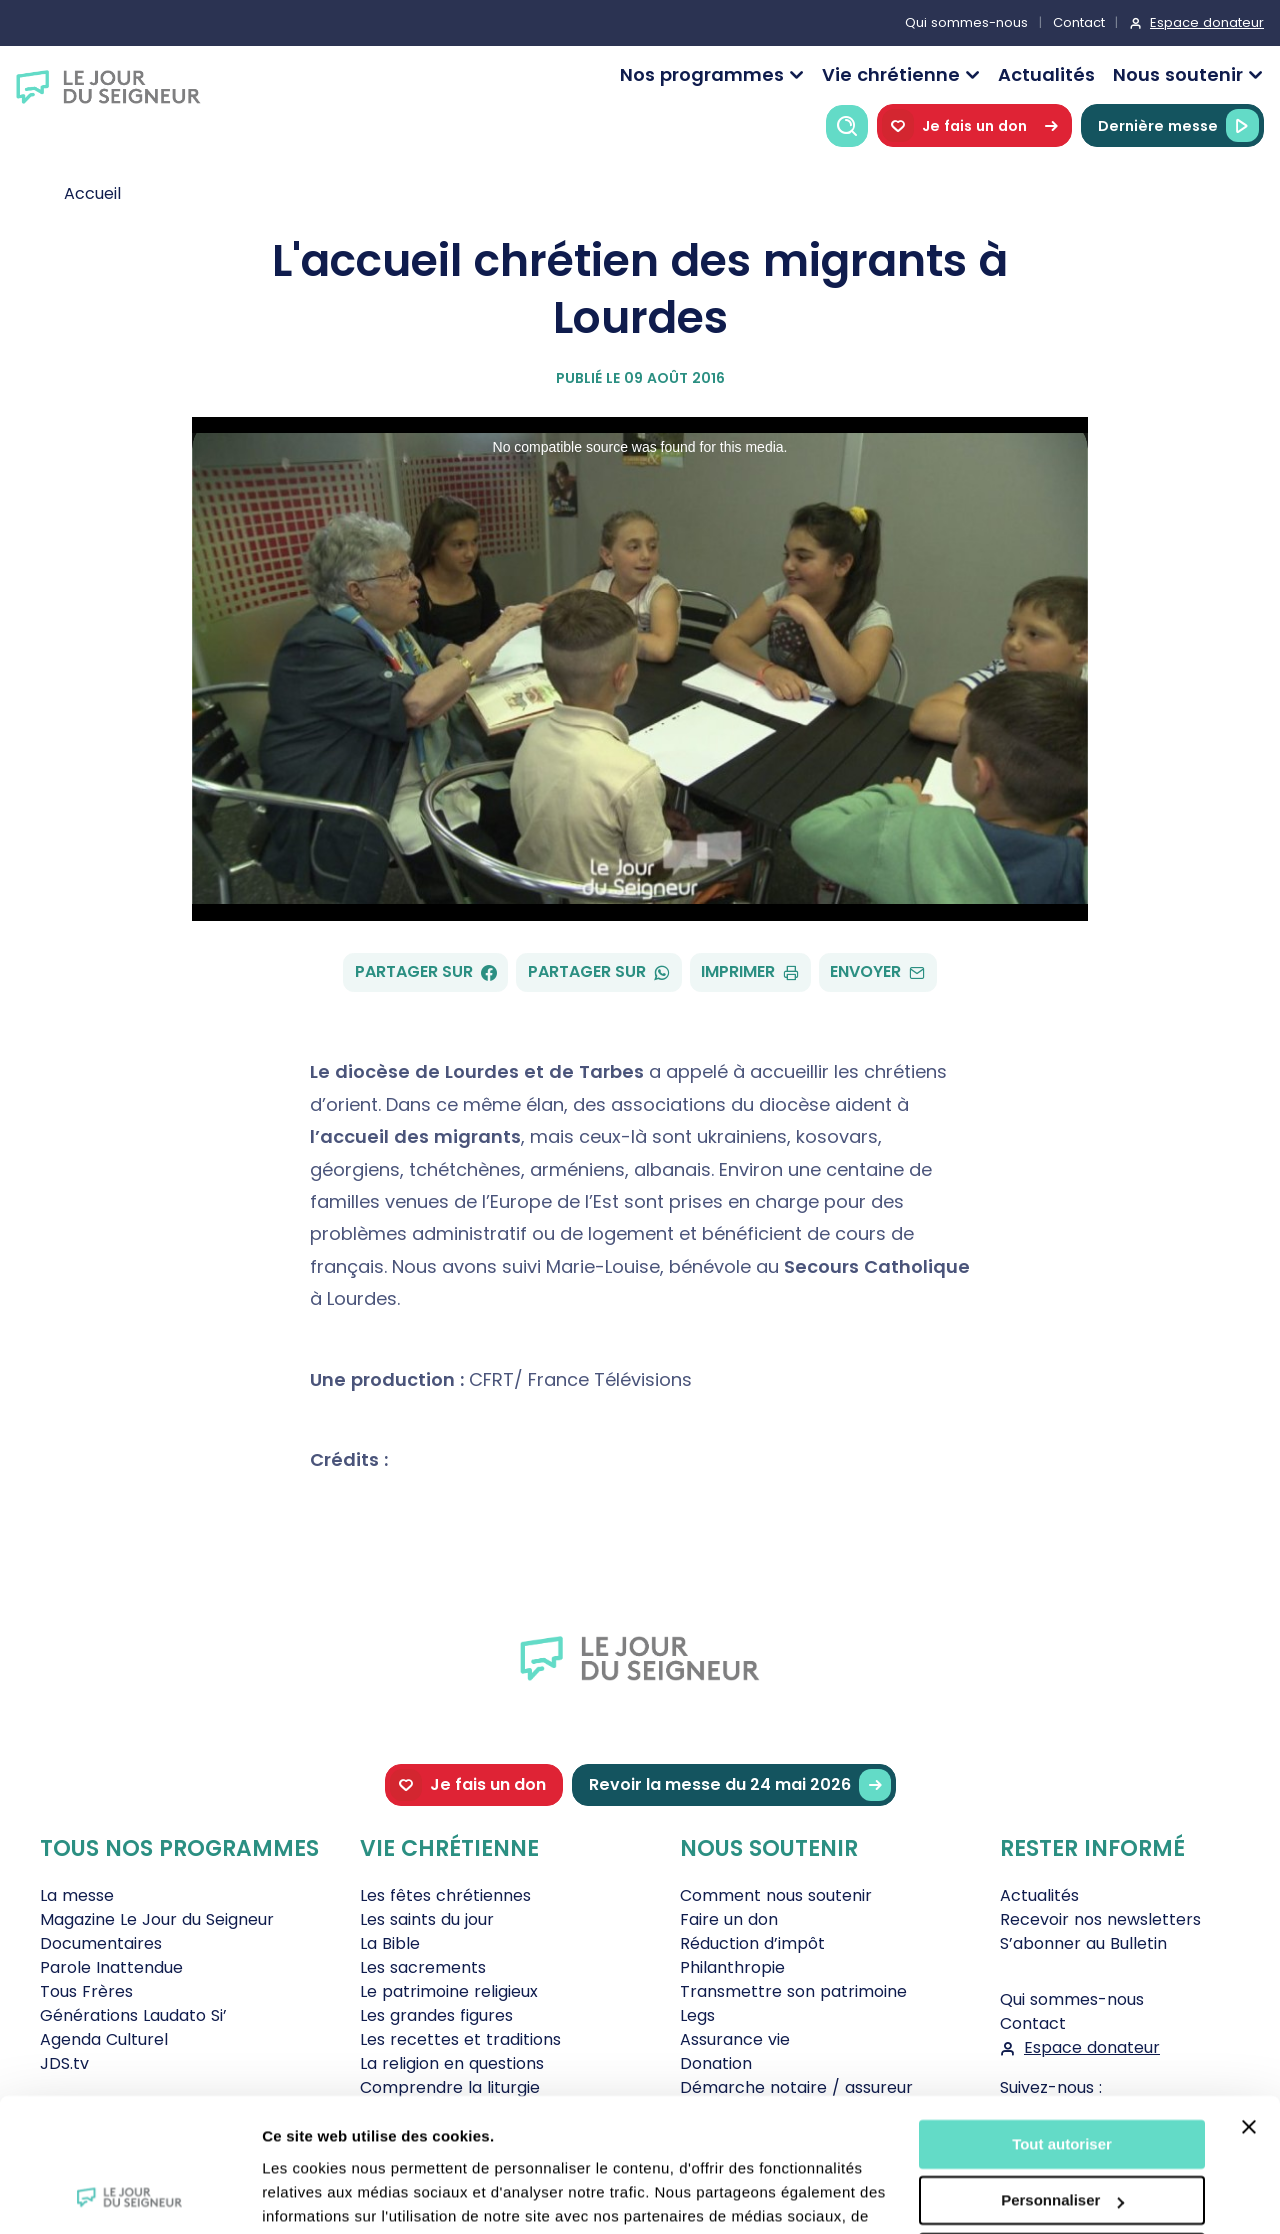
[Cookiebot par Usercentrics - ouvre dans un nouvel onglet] (129, 2195)
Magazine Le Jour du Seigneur (157, 1919)
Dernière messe (1178, 125)
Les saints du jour (427, 1919)
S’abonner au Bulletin (1083, 1943)
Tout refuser (1062, 2132)
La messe (77, 1895)
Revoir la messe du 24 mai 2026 (740, 1785)
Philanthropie (732, 1967)
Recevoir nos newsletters (1100, 1919)
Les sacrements (423, 1967)
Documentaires (101, 1943)
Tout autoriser (1062, 2019)
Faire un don (729, 1919)
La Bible (390, 1943)
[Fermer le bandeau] (1249, 2002)
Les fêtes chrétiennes (445, 1895)
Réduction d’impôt (752, 1943)
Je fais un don (974, 125)
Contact (1079, 22)
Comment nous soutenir (776, 1895)
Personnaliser (1062, 2075)
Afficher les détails (329, 2194)
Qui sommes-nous (966, 22)
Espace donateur (1207, 22)
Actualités (1046, 74)
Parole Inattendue (111, 1967)
